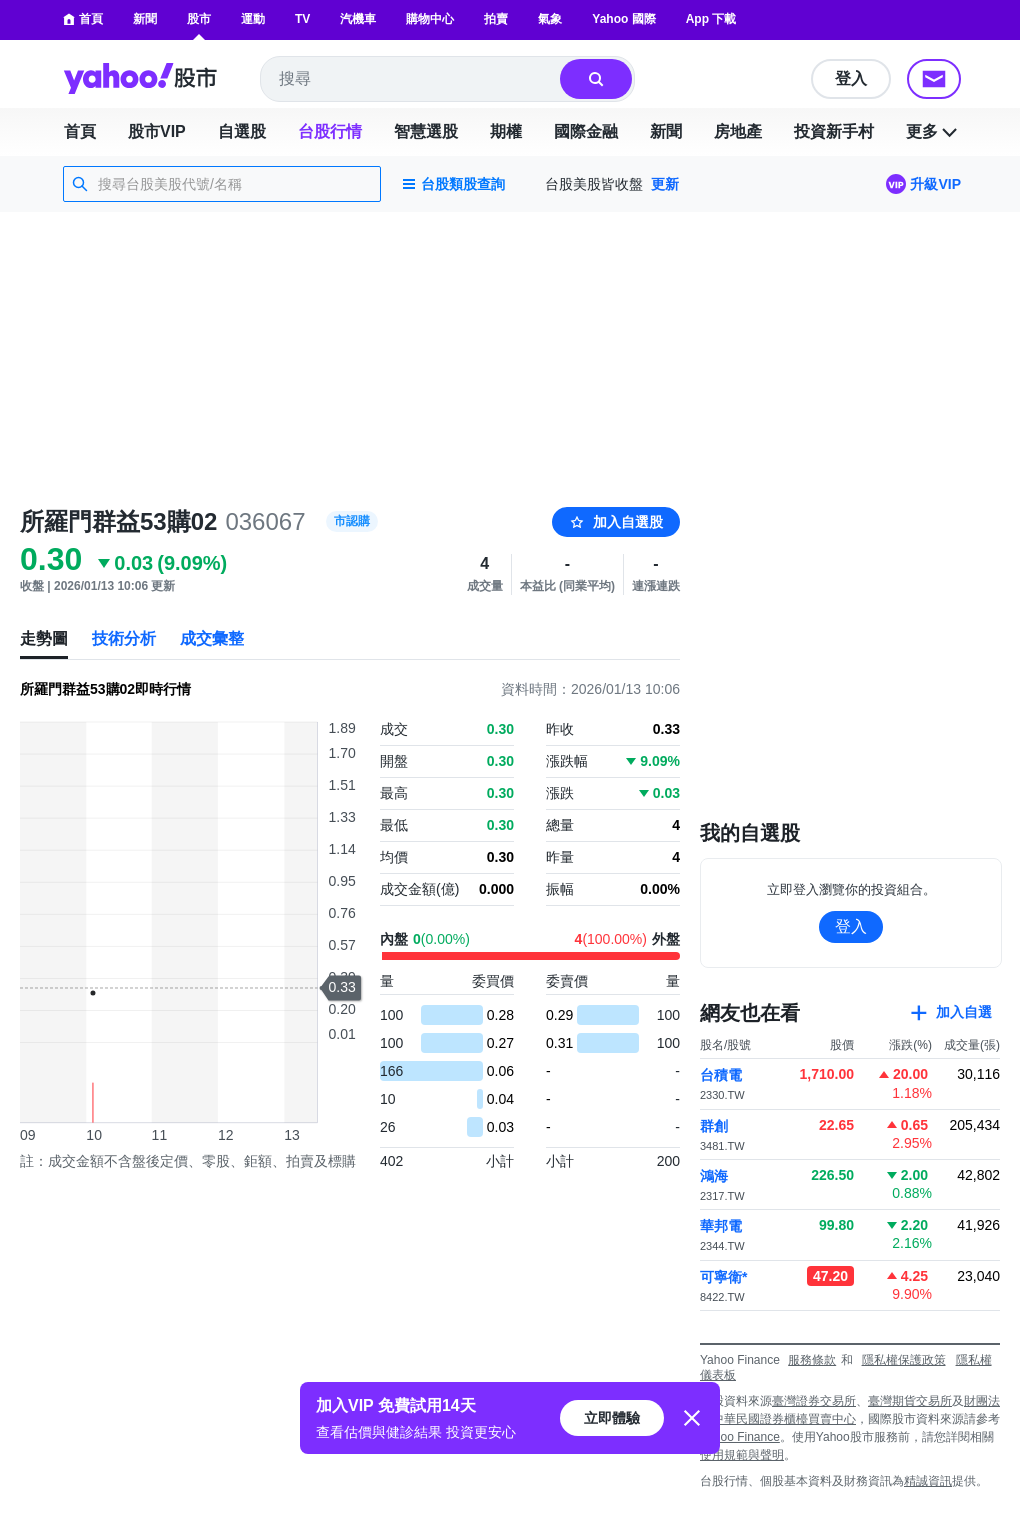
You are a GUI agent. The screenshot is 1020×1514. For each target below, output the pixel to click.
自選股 (242, 131)
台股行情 (330, 131)
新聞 (145, 19)
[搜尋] (596, 79)
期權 (506, 131)
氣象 (550, 19)
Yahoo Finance (740, 1437)
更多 (934, 132)
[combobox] (411, 79)
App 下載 (711, 19)
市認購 (352, 521)
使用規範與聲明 (742, 1455)
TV (302, 19)
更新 (665, 184)
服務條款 (812, 1360)
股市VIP (157, 131)
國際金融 (586, 131)
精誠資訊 (928, 1481)
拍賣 (496, 19)
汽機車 (358, 19)
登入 (851, 78)
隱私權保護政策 (904, 1360)
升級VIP (935, 184)
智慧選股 (426, 131)
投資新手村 (834, 131)
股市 (199, 19)
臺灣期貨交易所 (910, 1401)
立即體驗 (612, 1418)
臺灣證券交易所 (814, 1401)
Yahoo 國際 (623, 19)
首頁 (83, 19)
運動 (253, 19)
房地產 (738, 131)
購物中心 (430, 19)
